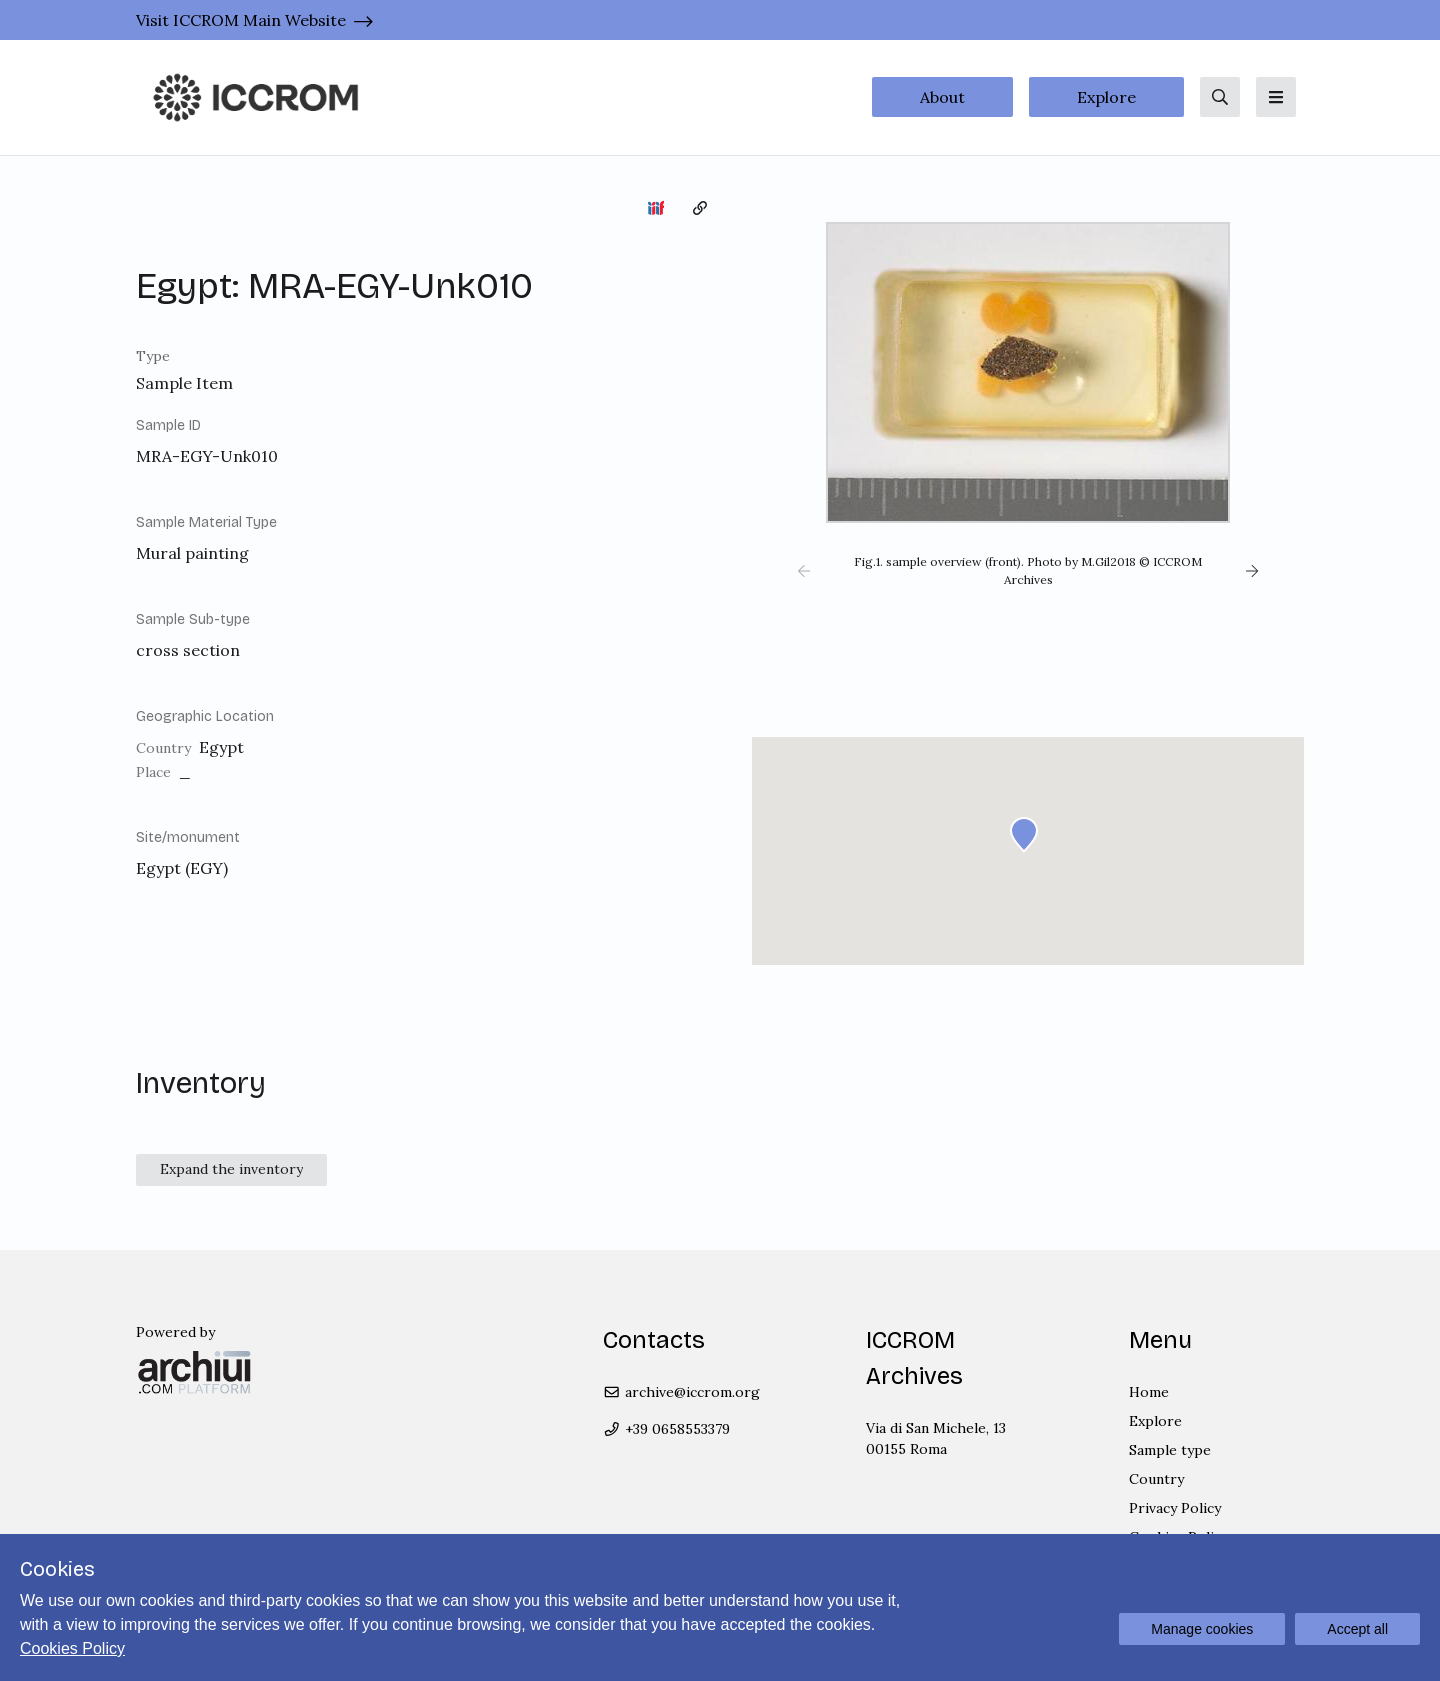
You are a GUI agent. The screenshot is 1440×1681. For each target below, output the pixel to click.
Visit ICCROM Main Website (241, 20)
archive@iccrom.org (681, 1392)
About (942, 97)
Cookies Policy (72, 1648)
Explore (1106, 97)
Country (1156, 1479)
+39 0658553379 (666, 1429)
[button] (804, 571)
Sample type (1170, 1450)
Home (1149, 1392)
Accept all (1357, 1629)
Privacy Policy (1175, 1508)
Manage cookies (1202, 1629)
